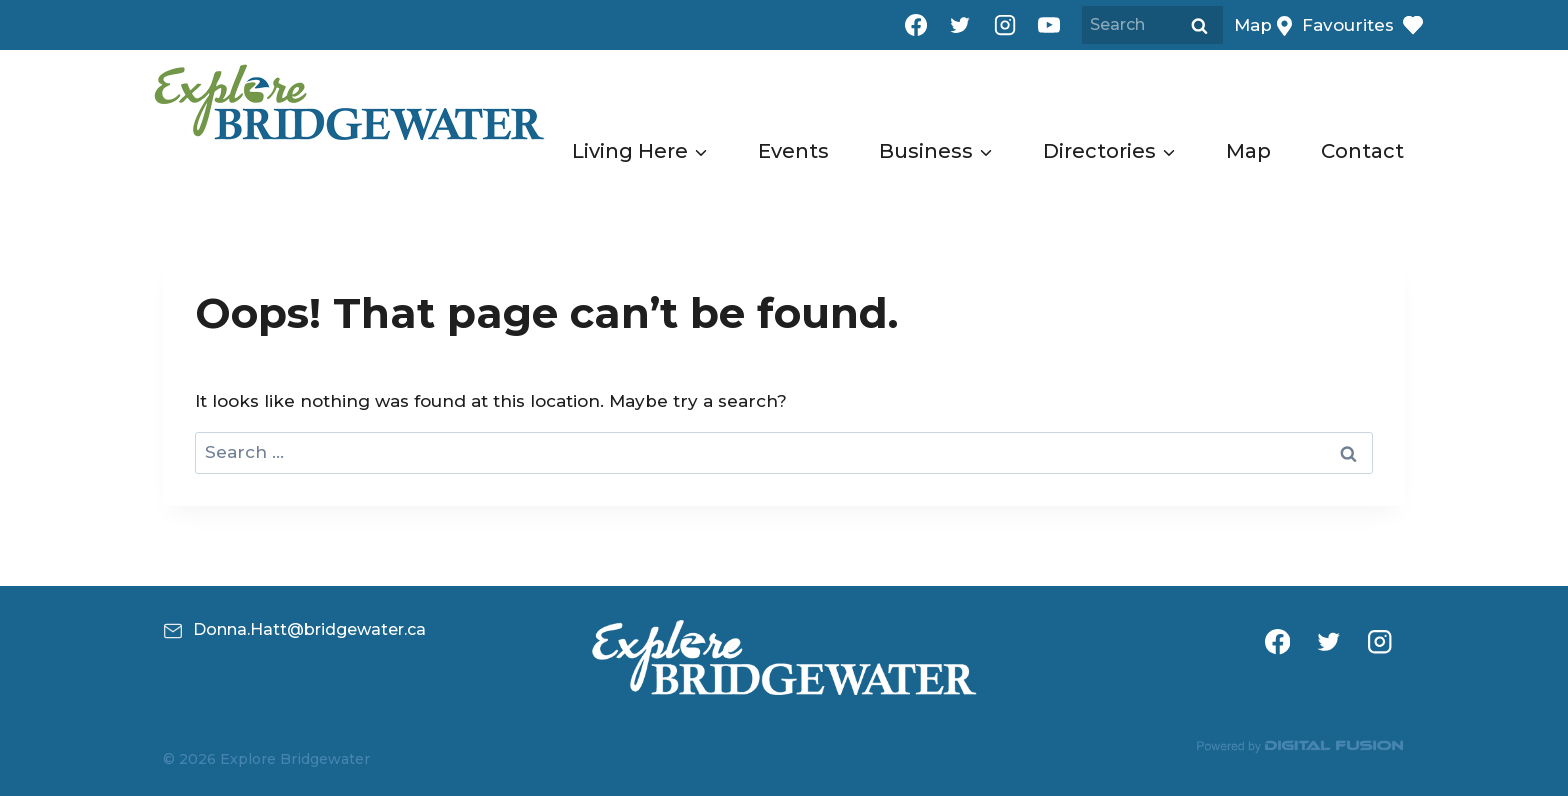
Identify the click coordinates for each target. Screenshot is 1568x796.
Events (793, 151)
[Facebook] (916, 25)
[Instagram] (1005, 25)
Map (1248, 151)
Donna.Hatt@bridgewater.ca (309, 629)
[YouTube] (1049, 25)
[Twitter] (960, 25)
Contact (1362, 151)
